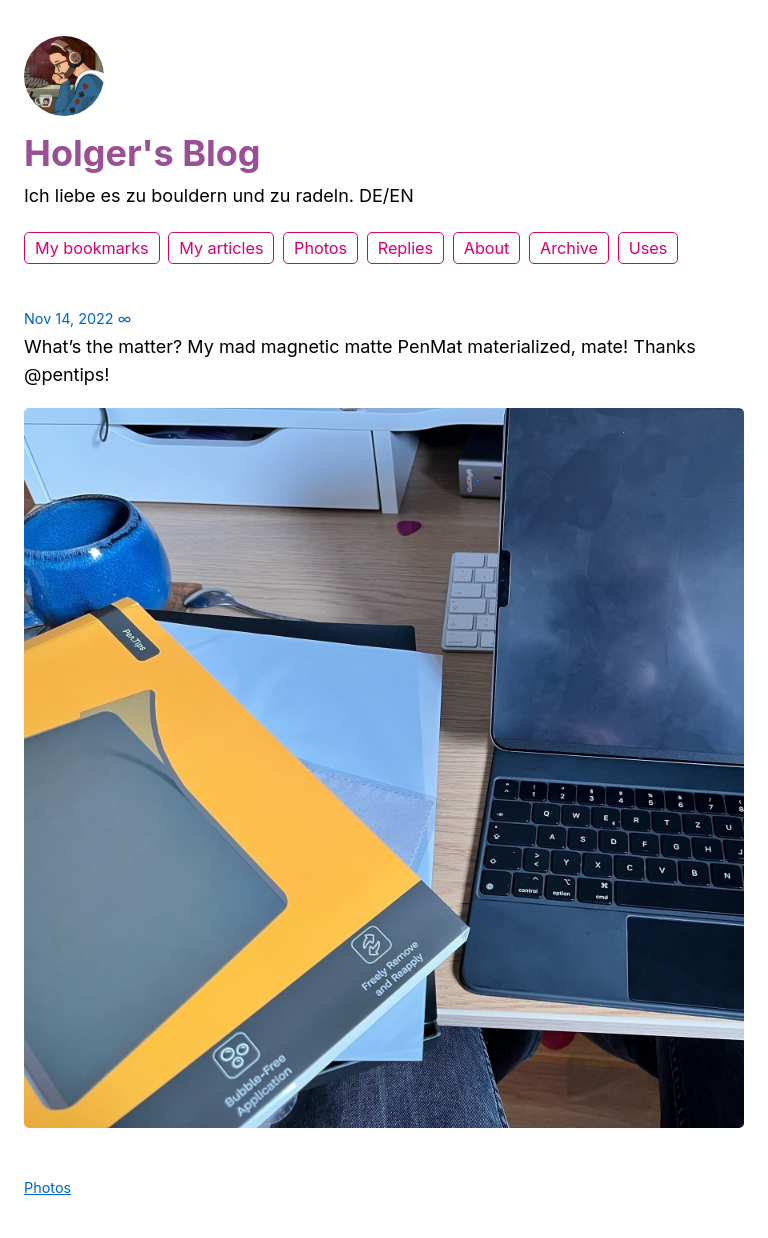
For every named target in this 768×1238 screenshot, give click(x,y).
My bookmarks (92, 248)
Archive (569, 248)
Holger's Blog (142, 153)
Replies (405, 248)
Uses (648, 248)
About (487, 248)
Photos (320, 248)
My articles (221, 248)
